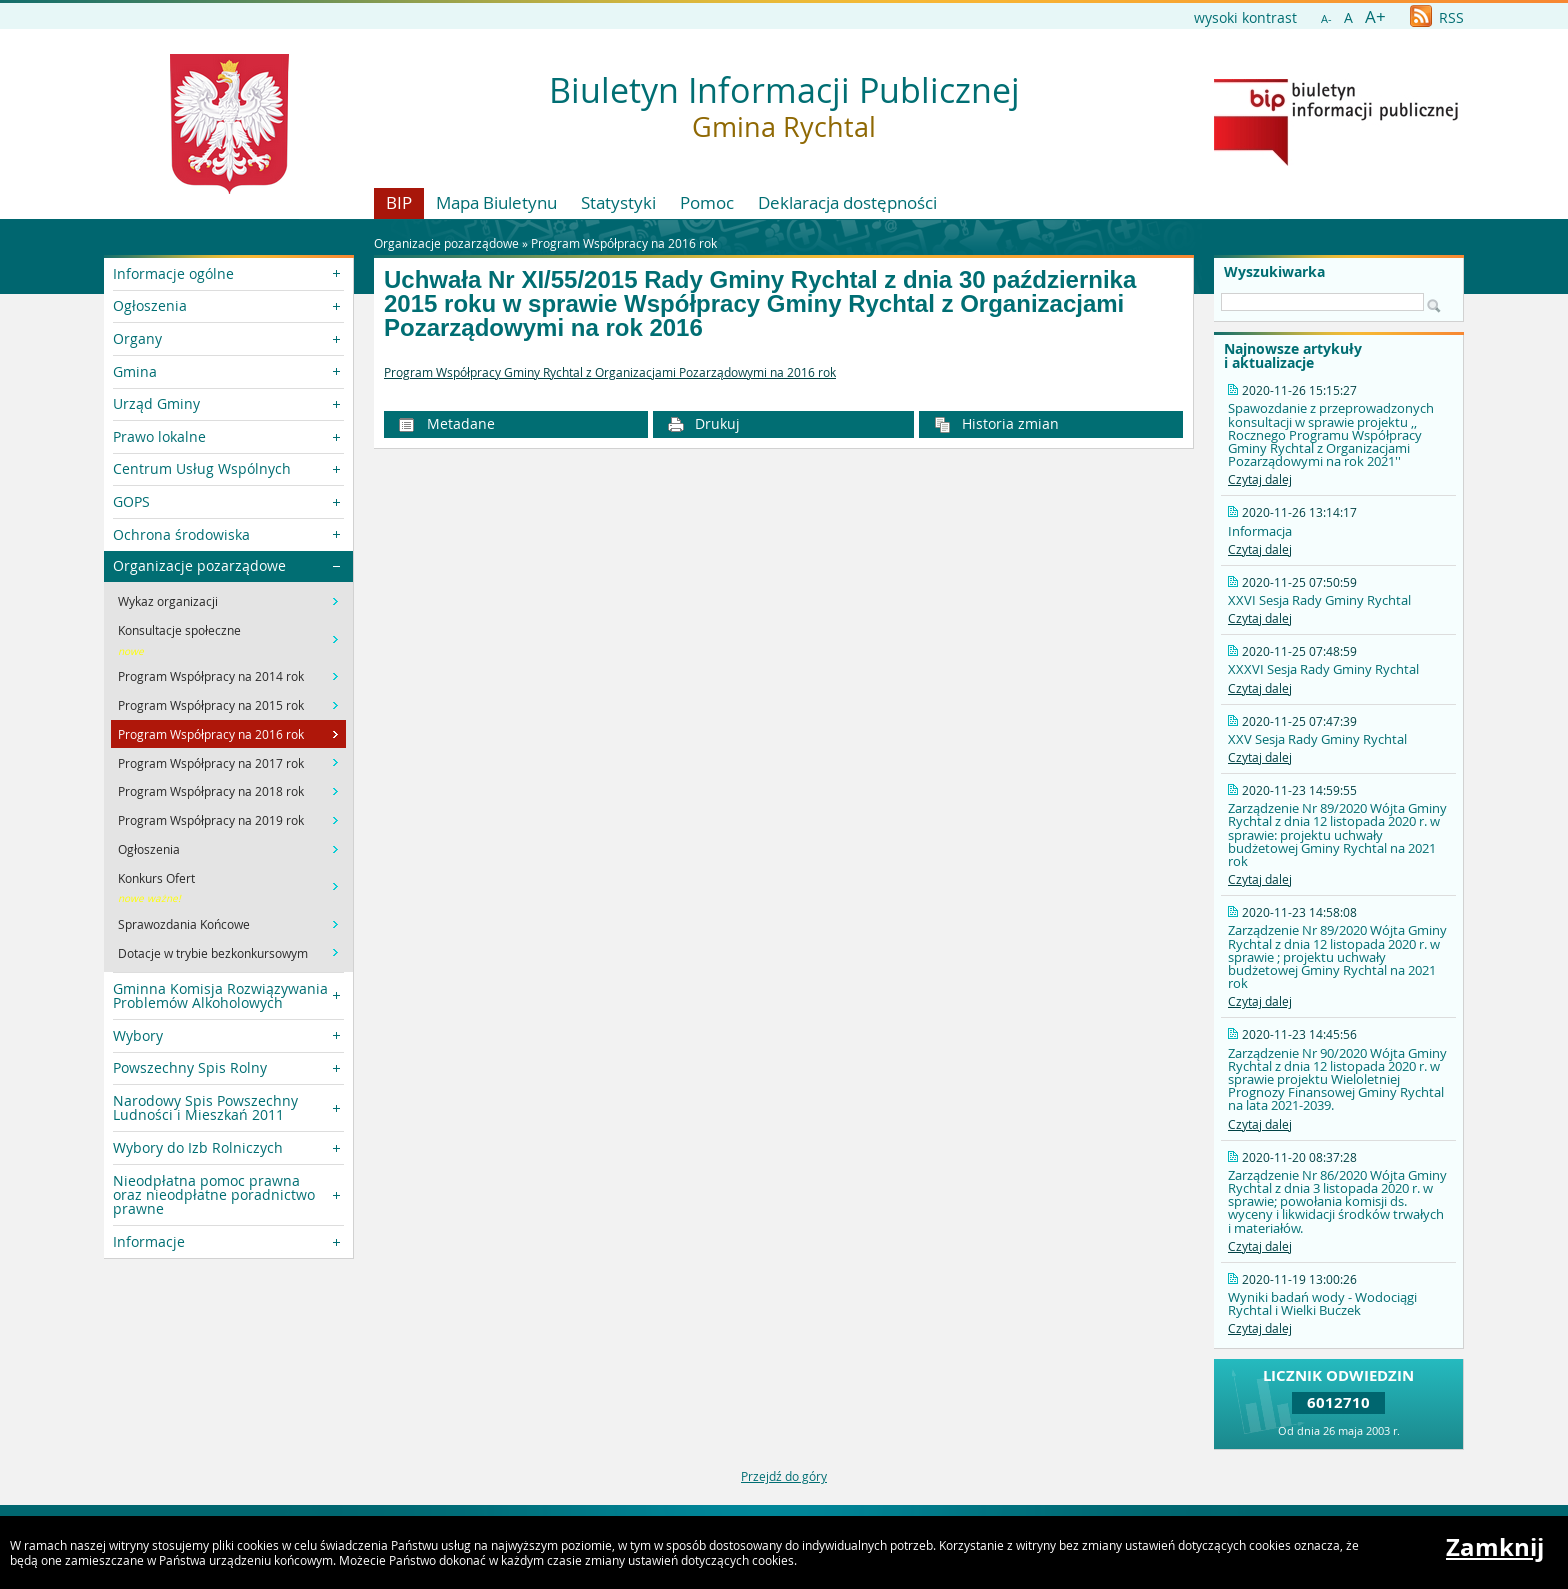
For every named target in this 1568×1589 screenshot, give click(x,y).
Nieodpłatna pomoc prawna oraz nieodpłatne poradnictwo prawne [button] (214, 1195)
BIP (399, 202)
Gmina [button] (135, 371)
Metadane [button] (446, 423)
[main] (783, 373)
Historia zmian (997, 423)
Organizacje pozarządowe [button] (199, 565)
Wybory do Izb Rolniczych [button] (198, 1147)
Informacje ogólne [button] (173, 273)
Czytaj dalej (1260, 479)
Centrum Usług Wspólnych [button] (202, 468)
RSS (1437, 17)
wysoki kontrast (1245, 17)
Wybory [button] (138, 1035)
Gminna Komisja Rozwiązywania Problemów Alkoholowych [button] (220, 995)
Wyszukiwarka (1274, 272)
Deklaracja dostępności (847, 202)
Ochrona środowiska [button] (181, 534)
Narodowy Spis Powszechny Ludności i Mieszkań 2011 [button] (205, 1107)
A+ (1375, 16)
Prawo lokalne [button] (159, 436)
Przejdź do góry (784, 1476)
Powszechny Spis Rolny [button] (190, 1067)
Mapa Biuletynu (496, 202)
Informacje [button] (149, 1241)
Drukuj (704, 423)
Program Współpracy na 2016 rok (624, 243)
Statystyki (618, 202)
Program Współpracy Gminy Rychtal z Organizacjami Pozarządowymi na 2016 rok (610, 372)
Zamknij (1495, 1547)
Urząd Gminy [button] (156, 403)
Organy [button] (137, 338)
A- (1326, 18)
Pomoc (707, 202)
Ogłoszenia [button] (150, 305)
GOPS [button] (131, 501)
